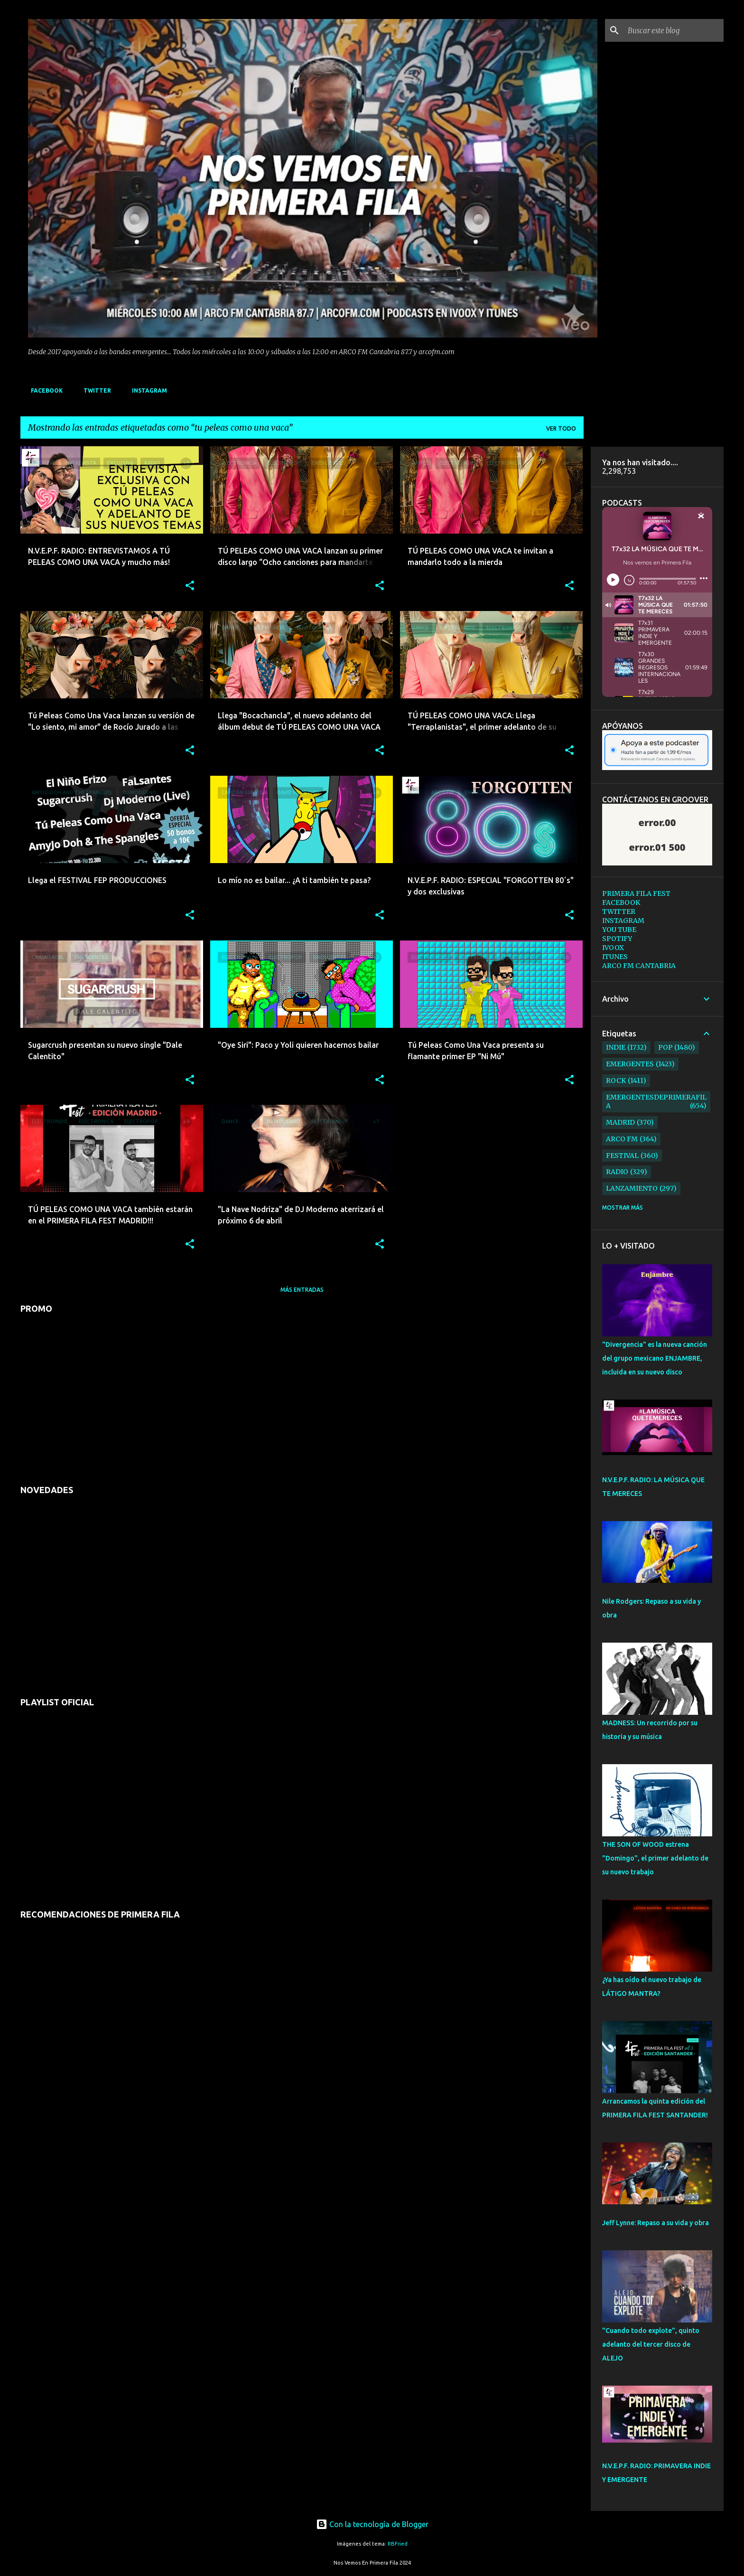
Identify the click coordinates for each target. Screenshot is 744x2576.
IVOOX (613, 947)
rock (616, 1080)
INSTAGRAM (146, 390)
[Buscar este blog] (674, 30)
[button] (189, 586)
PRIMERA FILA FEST (636, 893)
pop (665, 1047)
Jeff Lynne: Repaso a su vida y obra (655, 2223)
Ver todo (561, 428)
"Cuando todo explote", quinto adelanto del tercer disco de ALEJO (650, 2344)
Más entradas (302, 1290)
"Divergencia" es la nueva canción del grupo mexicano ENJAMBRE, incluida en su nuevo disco (654, 1358)
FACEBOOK (44, 390)
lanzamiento (632, 1188)
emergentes (630, 1064)
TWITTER (94, 390)
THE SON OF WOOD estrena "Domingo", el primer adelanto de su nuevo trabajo (655, 1858)
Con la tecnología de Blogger (372, 2524)
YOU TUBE (619, 929)
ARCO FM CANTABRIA (639, 965)
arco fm (622, 1139)
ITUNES (615, 956)
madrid (620, 1122)
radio (617, 1171)
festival (622, 1155)
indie (615, 1047)
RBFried (398, 2544)
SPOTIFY (617, 938)
